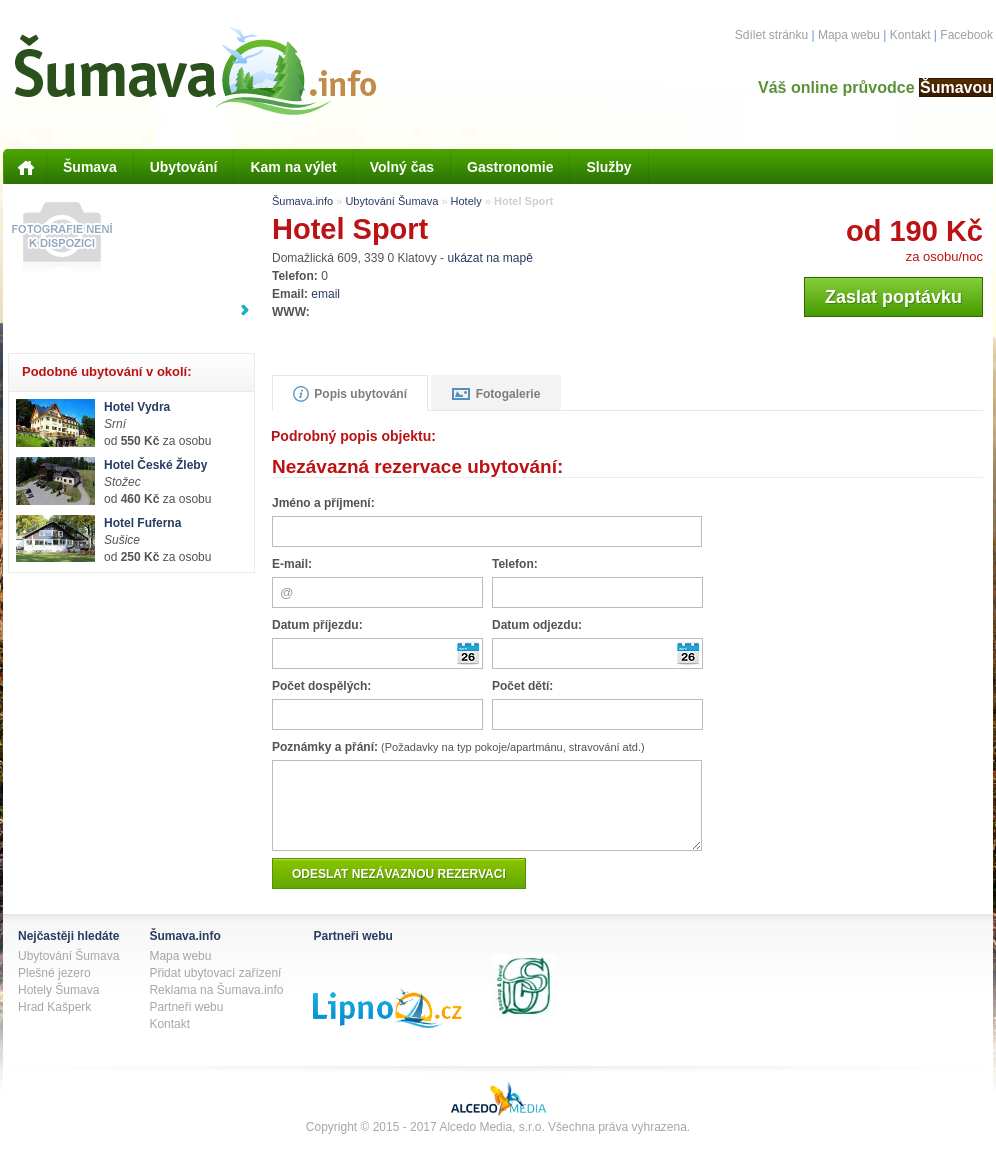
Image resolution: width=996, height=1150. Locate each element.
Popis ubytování (350, 394)
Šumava (90, 167)
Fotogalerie (496, 394)
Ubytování (184, 167)
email (325, 294)
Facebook (966, 35)
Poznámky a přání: (458, 747)
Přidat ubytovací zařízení (215, 988)
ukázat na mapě (489, 258)
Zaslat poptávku (893, 297)
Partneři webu (186, 1022)
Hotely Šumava (58, 1005)
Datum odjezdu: (537, 625)
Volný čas (402, 167)
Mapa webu (849, 35)
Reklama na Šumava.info (216, 1005)
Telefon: (515, 564)
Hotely (466, 201)
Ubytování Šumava (391, 201)
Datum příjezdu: (317, 625)
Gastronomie (510, 167)
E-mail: (292, 564)
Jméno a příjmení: (323, 503)
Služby (608, 167)
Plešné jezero (54, 988)
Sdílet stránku (771, 35)
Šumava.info (302, 201)
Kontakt (910, 35)
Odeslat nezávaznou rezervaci (399, 889)
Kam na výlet (293, 167)
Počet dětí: (522, 686)
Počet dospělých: (321, 686)
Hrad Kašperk (54, 1022)
